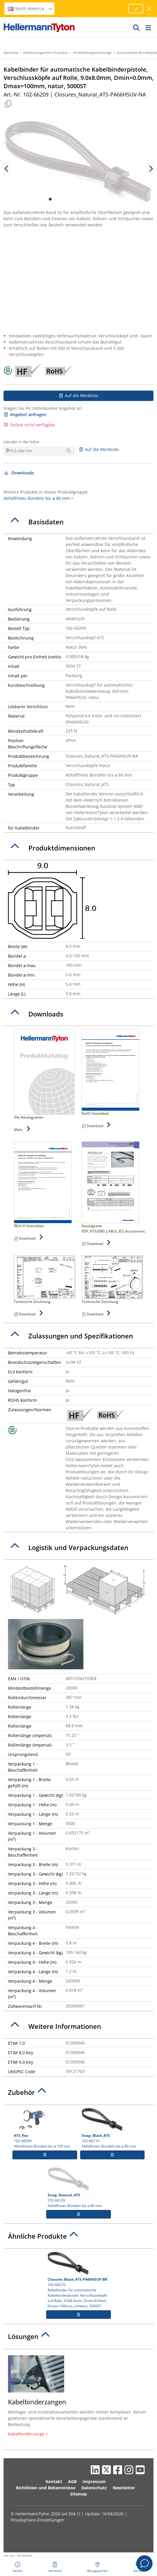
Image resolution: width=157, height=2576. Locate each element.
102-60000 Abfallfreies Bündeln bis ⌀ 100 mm (44, 2128)
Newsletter (124, 2487)
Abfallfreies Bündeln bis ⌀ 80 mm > (38, 498)
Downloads (19, 473)
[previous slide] (6, 169)
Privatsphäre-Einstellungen (37, 2520)
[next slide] (150, 169)
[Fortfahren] (135, 8)
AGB (72, 2481)
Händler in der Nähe (21, 441)
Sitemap (78, 2494)
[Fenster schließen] (149, 8)
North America (30, 8)
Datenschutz (94, 2487)
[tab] (78, 522)
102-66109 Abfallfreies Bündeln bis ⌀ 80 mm (78, 2187)
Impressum (94, 2481)
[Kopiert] (8, 104)
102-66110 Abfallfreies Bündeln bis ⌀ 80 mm (112, 2128)
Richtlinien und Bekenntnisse (45, 2487)
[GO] (137, 27)
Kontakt (54, 2481)
